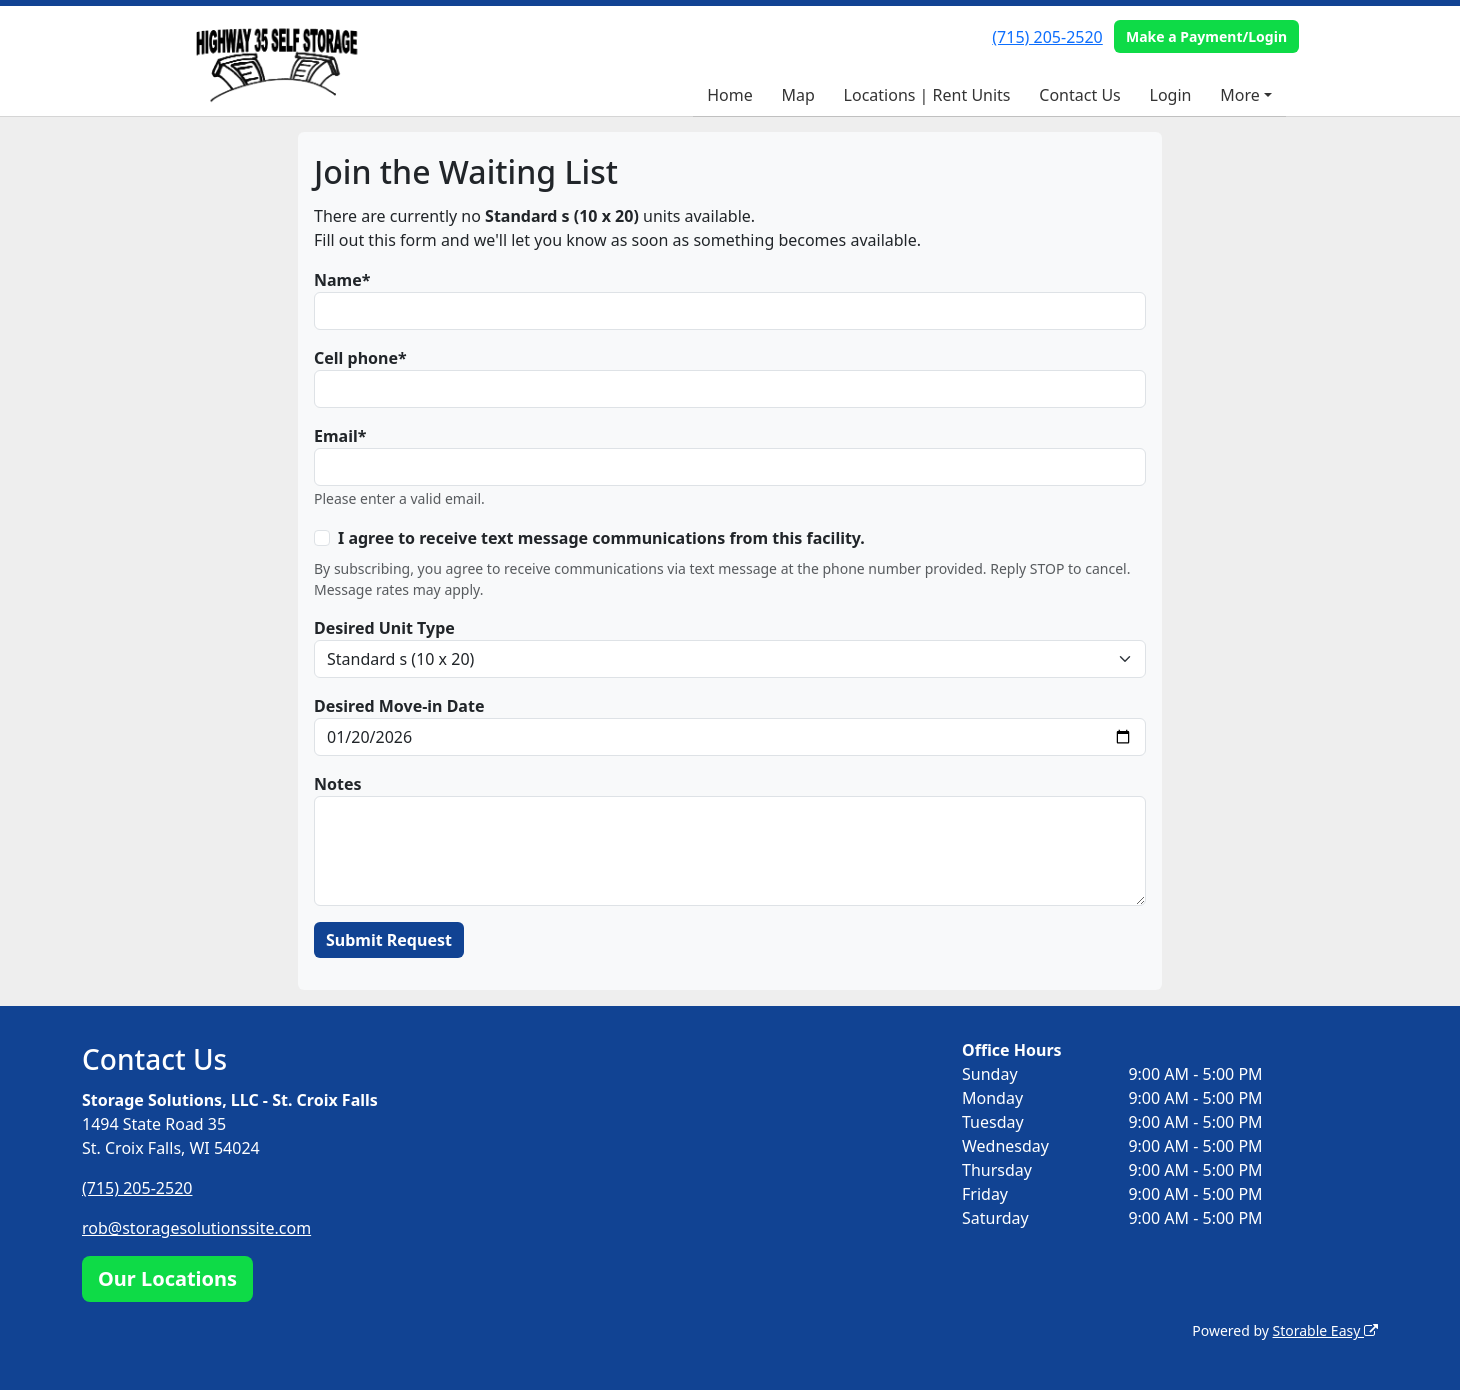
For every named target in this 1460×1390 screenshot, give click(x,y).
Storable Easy (1325, 1330)
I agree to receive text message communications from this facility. (601, 538)
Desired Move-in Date (399, 706)
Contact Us (1079, 95)
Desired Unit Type (384, 628)
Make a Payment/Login (1206, 36)
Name (338, 280)
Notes (338, 784)
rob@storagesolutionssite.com (196, 1228)
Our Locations (167, 1278)
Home (730, 95)
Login (1171, 95)
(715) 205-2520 (1047, 37)
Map (797, 95)
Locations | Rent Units (927, 95)
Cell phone (356, 358)
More (1240, 95)
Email (336, 436)
